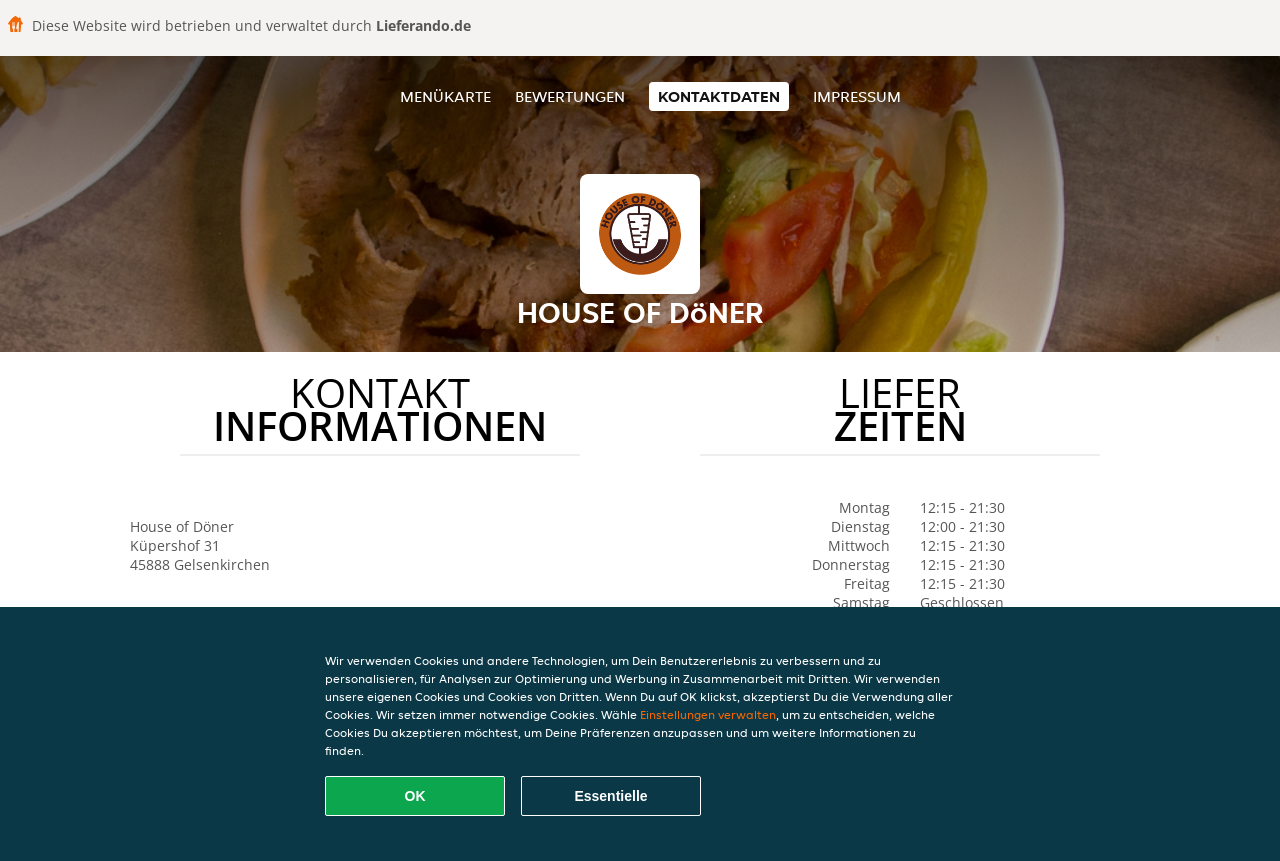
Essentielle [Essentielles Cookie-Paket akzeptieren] (610, 796)
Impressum (857, 96)
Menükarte (445, 96)
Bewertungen (570, 96)
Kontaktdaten (719, 96)
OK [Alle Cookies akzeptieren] (415, 796)
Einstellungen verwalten (708, 714)
